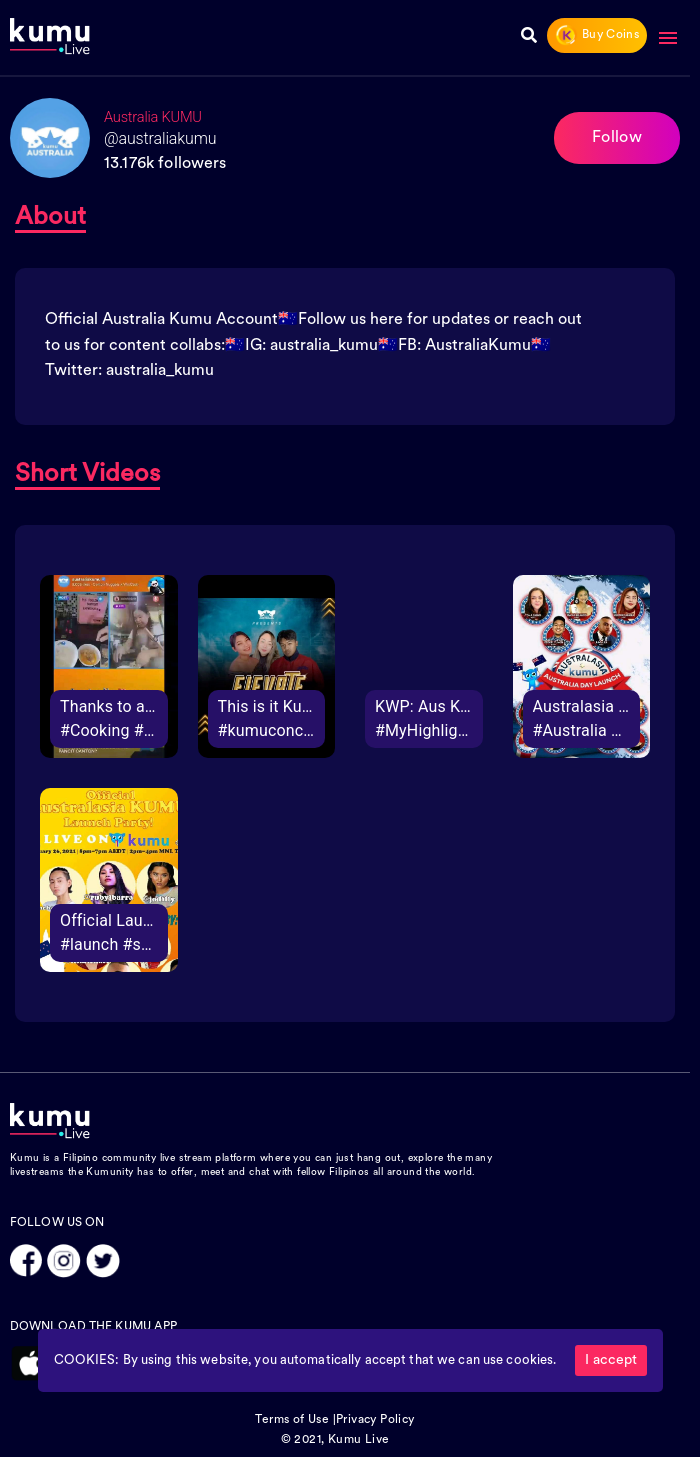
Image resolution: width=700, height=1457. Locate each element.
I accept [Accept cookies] (611, 1360)
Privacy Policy (375, 1420)
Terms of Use (292, 1420)
